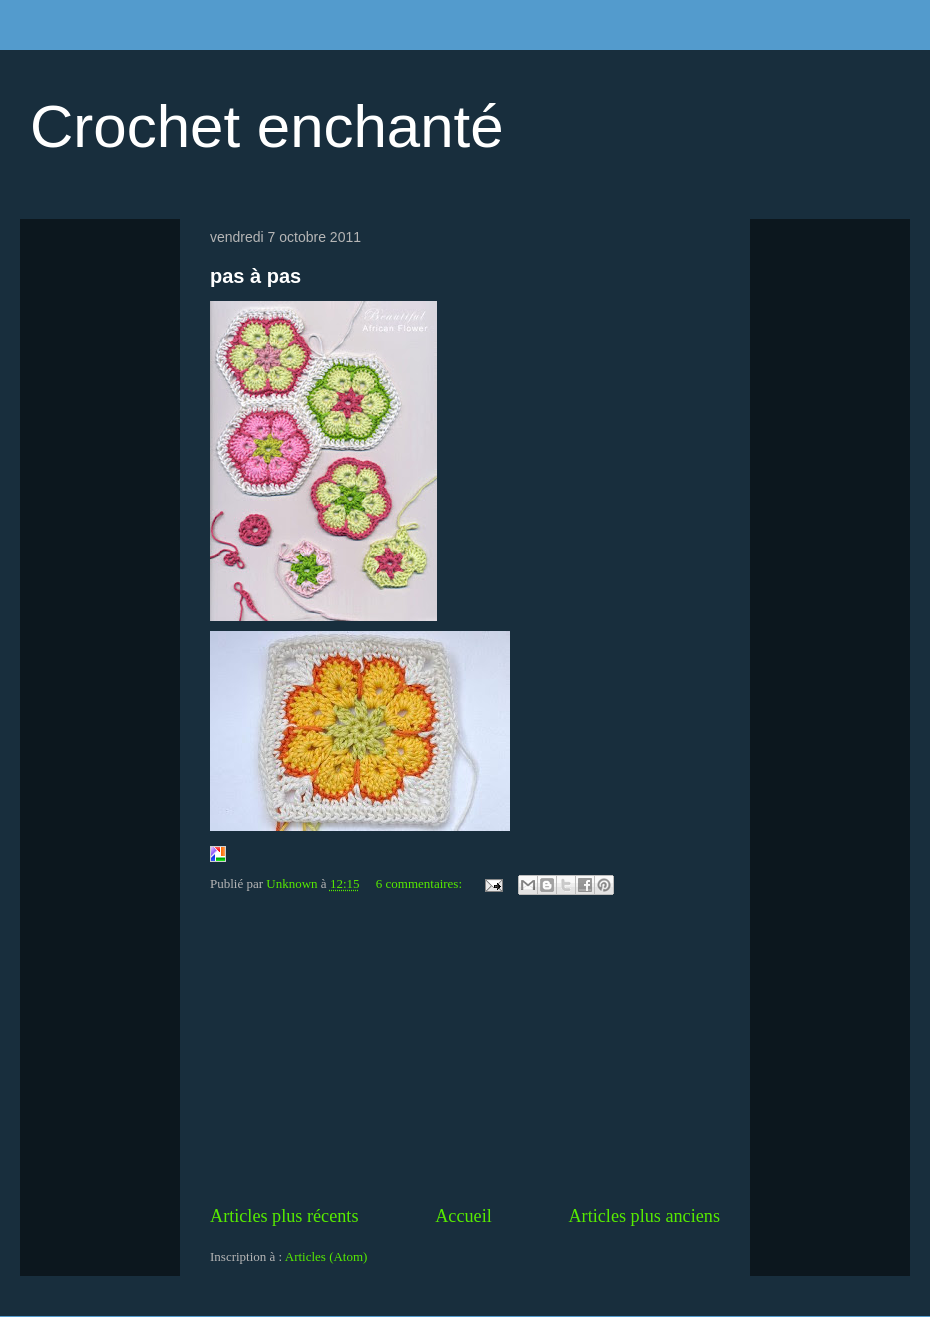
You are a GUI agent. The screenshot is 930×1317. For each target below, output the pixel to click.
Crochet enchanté (267, 126)
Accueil (463, 1216)
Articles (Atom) (326, 1256)
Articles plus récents (284, 1216)
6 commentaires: (421, 883)
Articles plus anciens (644, 1216)
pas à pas (255, 276)
